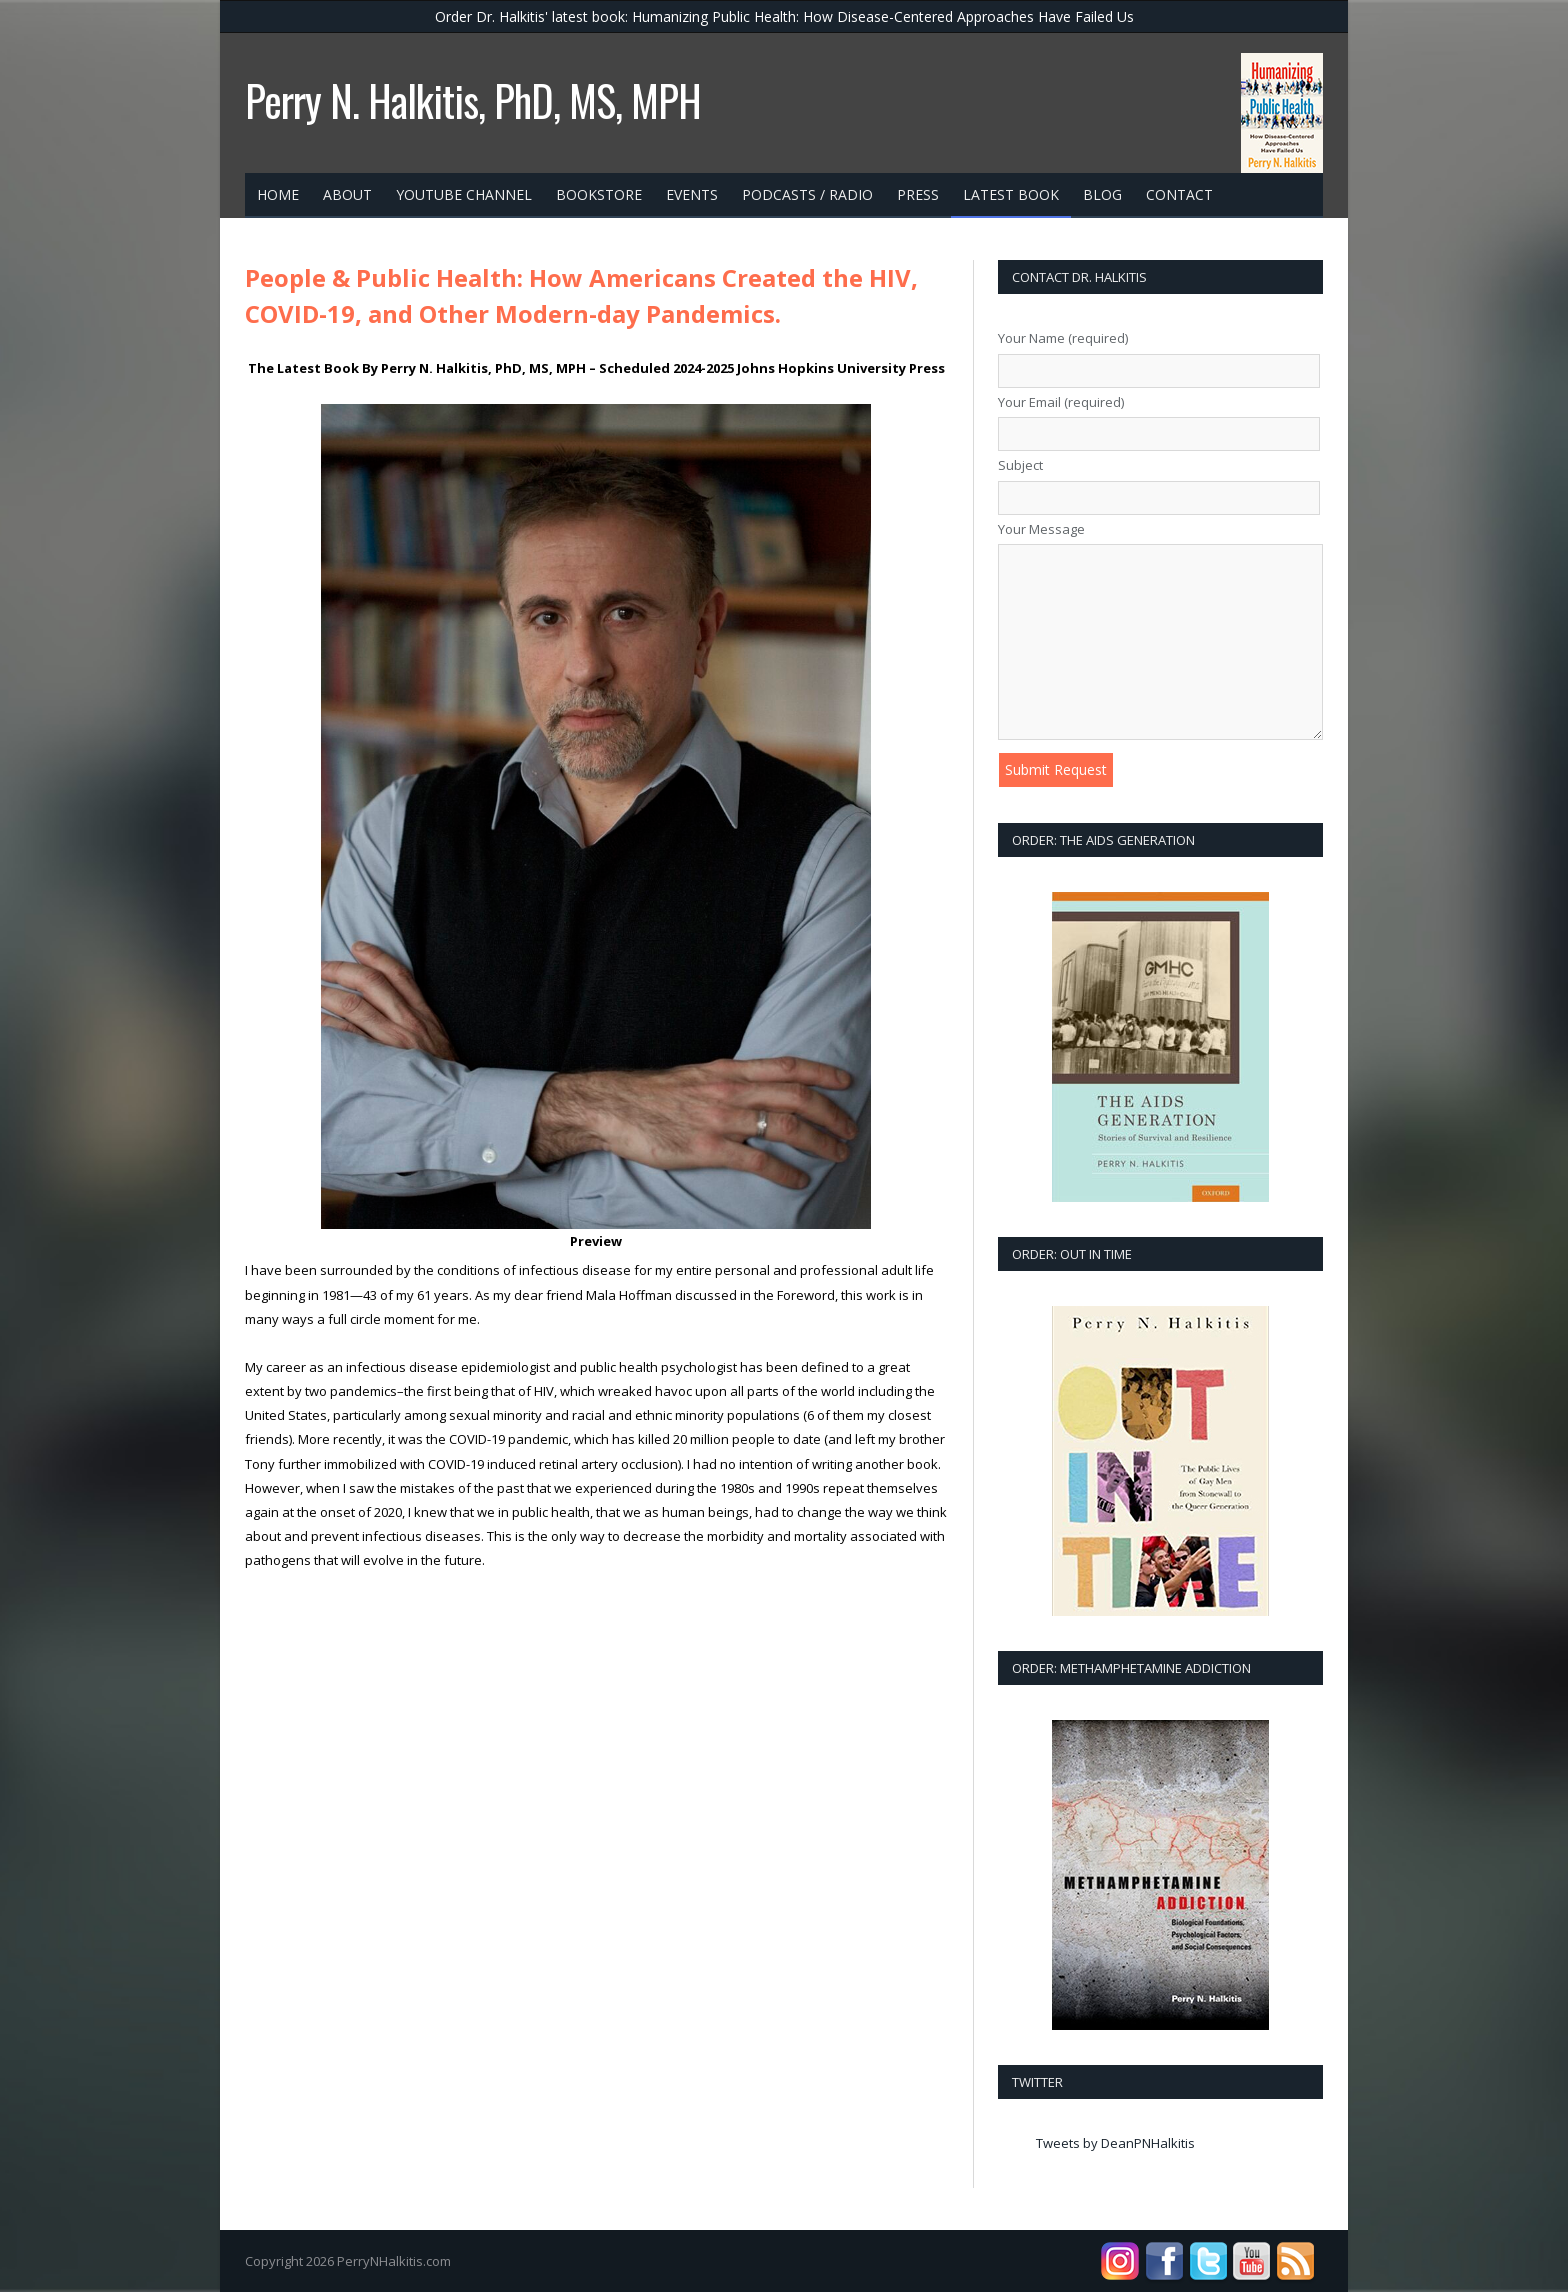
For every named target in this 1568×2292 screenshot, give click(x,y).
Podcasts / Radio (807, 194)
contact (1179, 194)
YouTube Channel (464, 194)
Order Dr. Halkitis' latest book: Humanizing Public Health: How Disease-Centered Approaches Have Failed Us (784, 16)
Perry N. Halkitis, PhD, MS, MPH (473, 100)
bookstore (599, 194)
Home (278, 194)
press (918, 194)
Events (692, 194)
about (347, 194)
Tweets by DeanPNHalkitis (1115, 2143)
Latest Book (1011, 194)
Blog (1102, 194)
